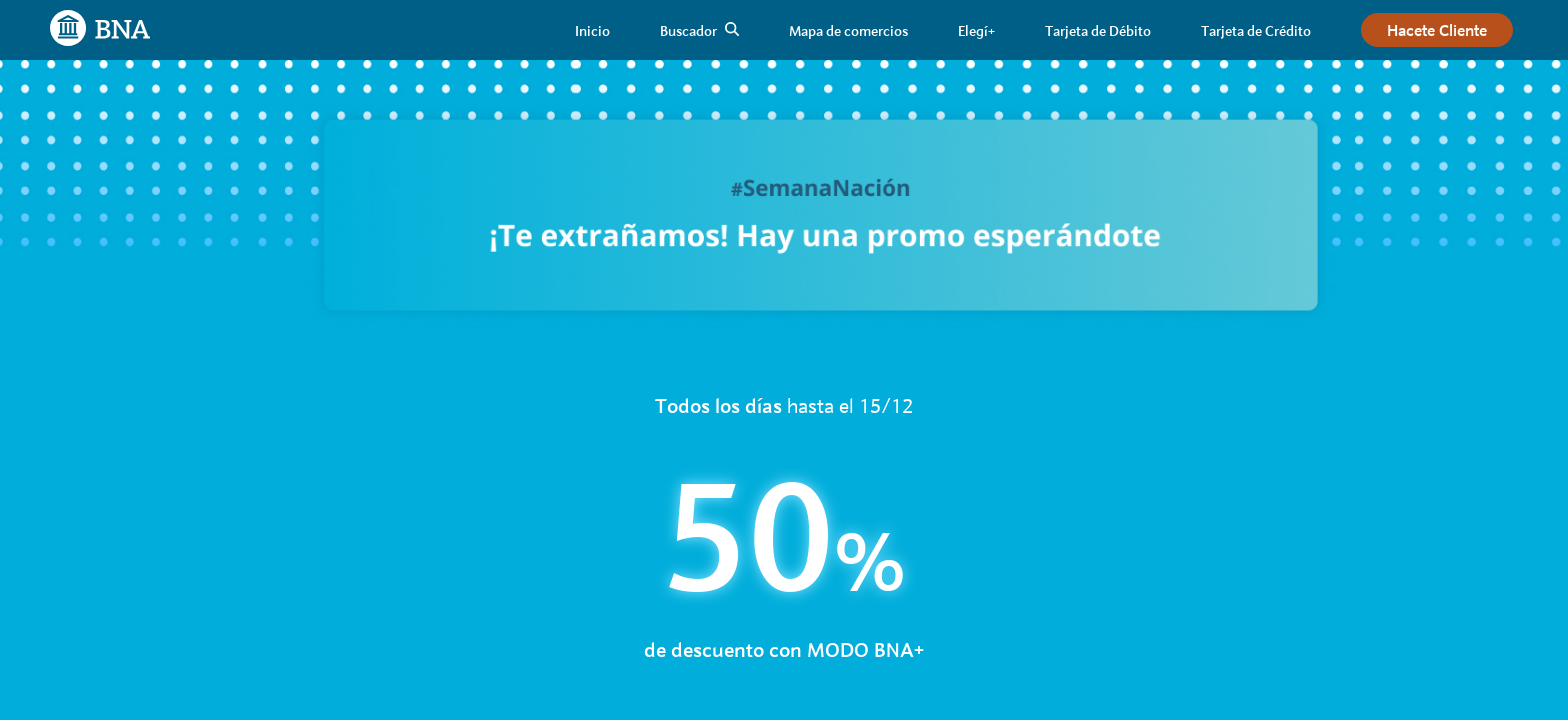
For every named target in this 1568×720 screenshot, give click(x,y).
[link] (592, 30)
